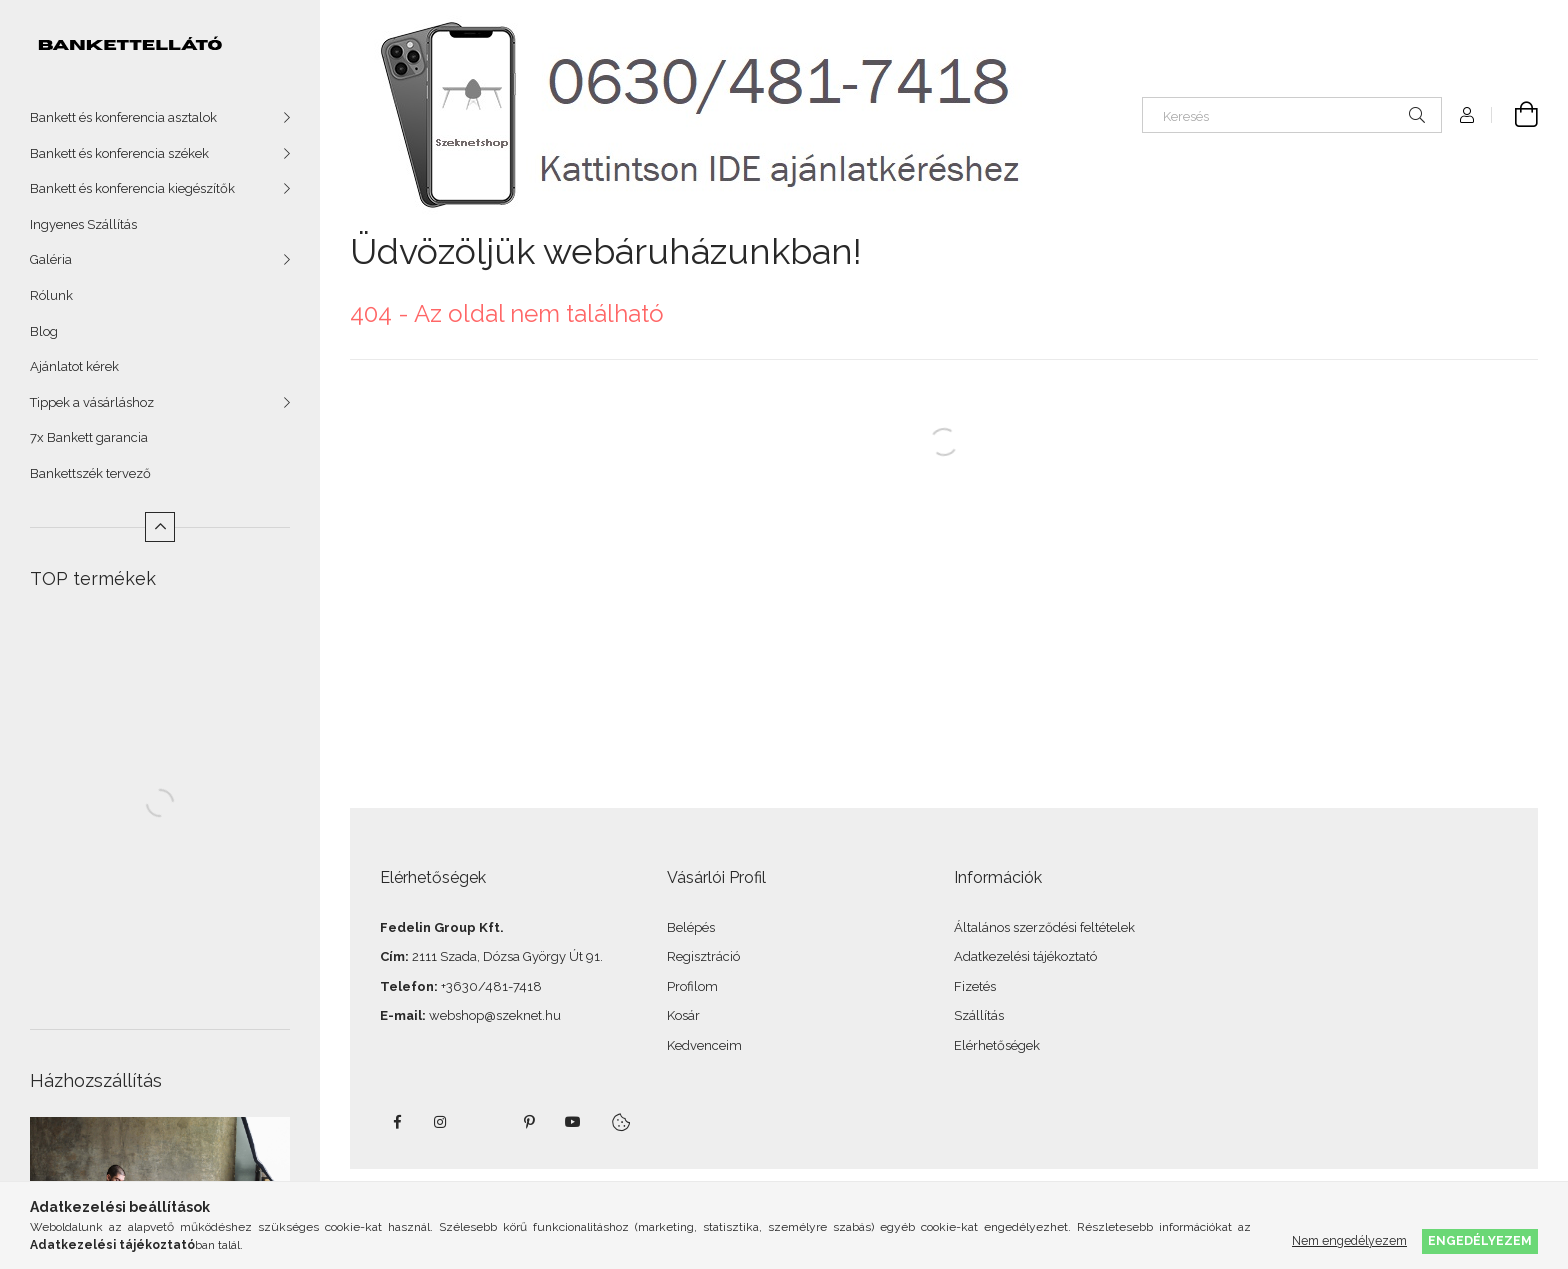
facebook (397, 1122)
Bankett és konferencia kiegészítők (132, 188)
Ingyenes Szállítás (83, 224)
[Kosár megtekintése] (1515, 115)
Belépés (691, 927)
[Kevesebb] (160, 527)
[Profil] (1467, 115)
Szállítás (979, 1015)
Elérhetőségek (997, 1045)
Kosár (683, 1015)
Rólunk (51, 295)
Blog (44, 331)
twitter (485, 1122)
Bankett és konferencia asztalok (123, 117)
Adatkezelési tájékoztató (1025, 956)
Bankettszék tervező (90, 473)
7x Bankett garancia (89, 437)
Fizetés (975, 986)
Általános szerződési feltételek (1044, 927)
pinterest (529, 1122)
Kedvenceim (704, 1045)
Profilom (692, 986)
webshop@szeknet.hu (495, 1015)
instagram (441, 1122)
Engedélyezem (1480, 1240)
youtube (573, 1122)
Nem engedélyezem (1349, 1240)
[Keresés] (1292, 115)
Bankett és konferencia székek (119, 153)
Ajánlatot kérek (74, 366)
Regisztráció (703, 956)
